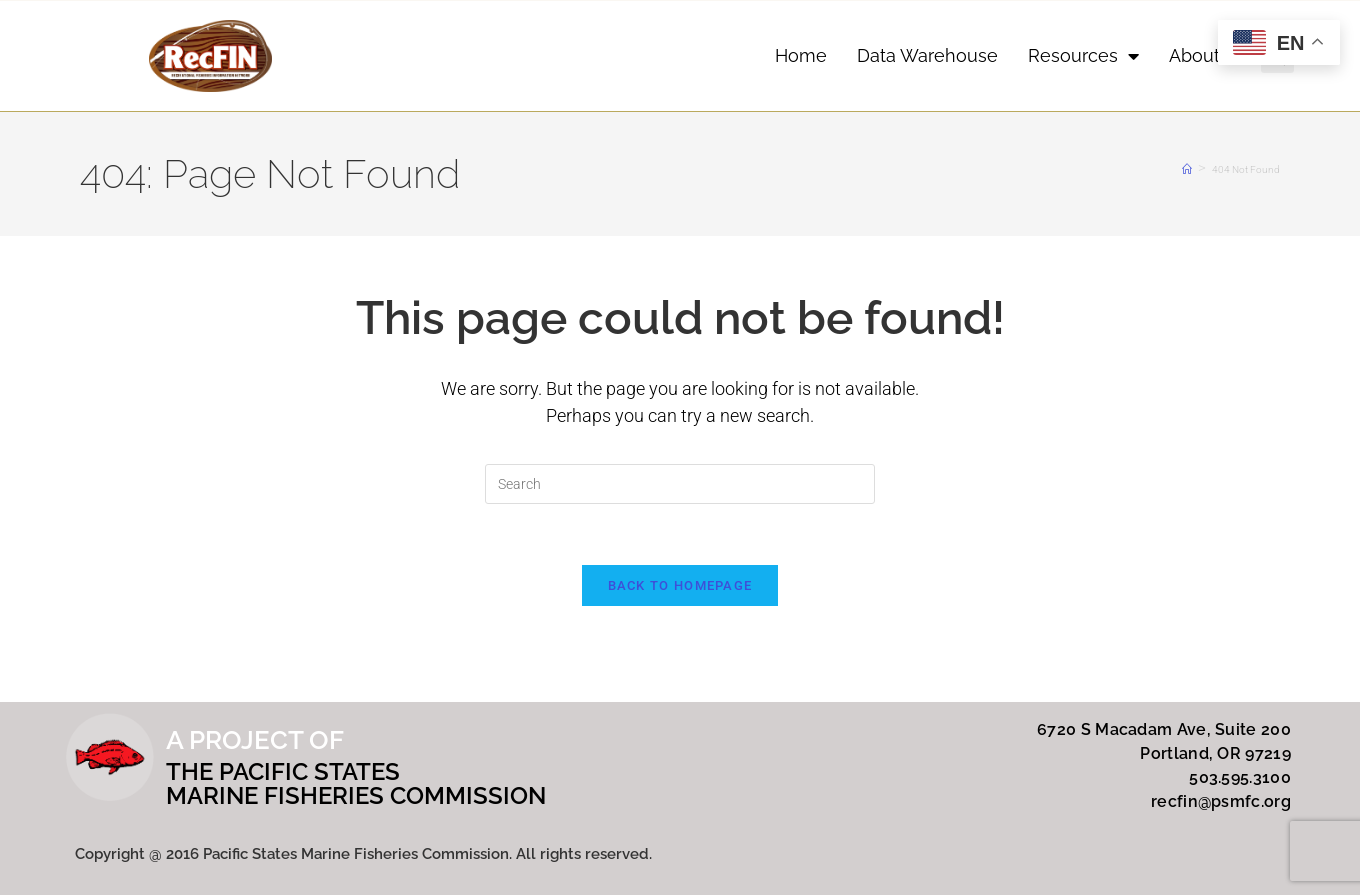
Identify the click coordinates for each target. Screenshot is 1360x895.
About (1205, 56)
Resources (1083, 56)
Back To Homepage (680, 585)
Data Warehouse (927, 55)
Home (801, 55)
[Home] (1187, 169)
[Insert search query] (680, 484)
